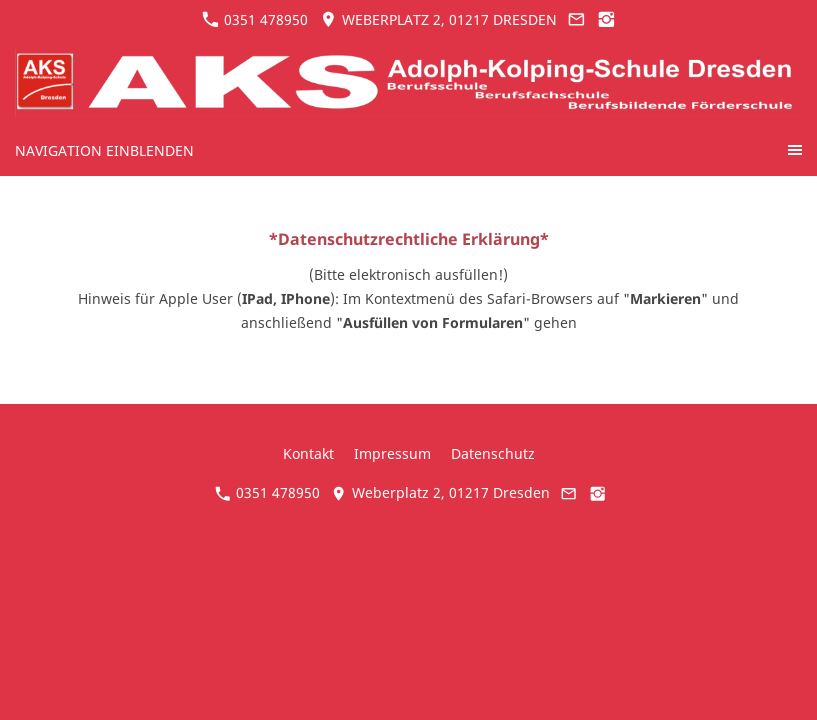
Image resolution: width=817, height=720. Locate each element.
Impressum (392, 453)
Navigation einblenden (104, 150)
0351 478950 (255, 19)
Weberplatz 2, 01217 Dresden (438, 19)
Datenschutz (493, 453)
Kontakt (308, 453)
